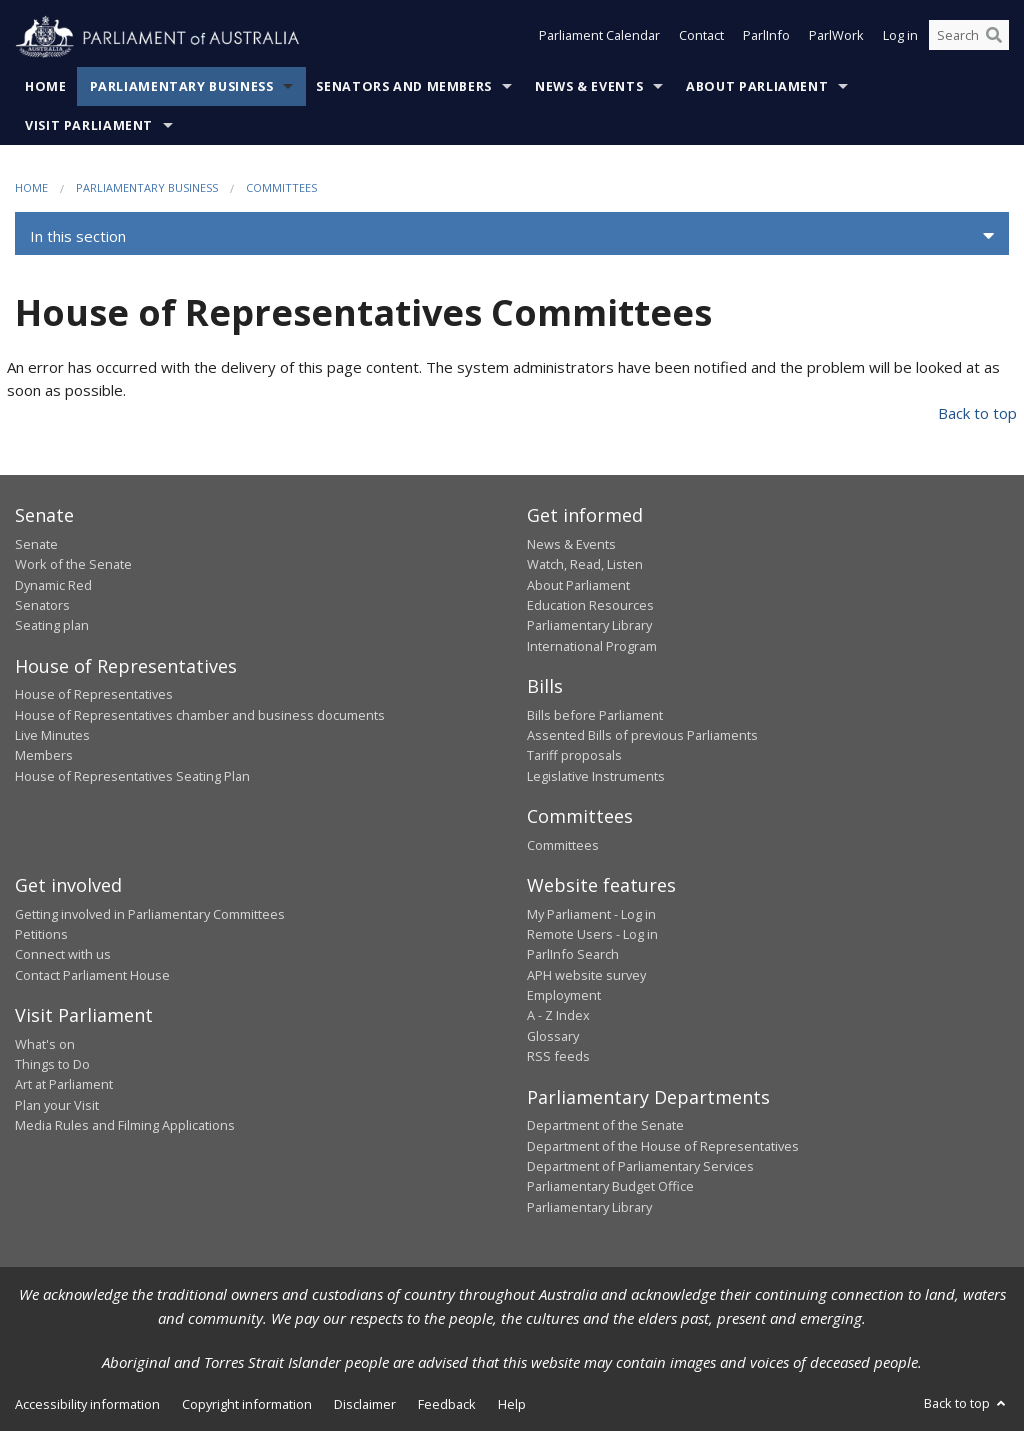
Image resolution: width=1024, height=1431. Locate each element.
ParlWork (836, 38)
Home (46, 86)
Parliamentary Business (182, 86)
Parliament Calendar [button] (599, 38)
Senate (36, 544)
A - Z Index (558, 1015)
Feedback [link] (447, 1404)
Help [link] (512, 1404)
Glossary (553, 1036)
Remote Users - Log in (592, 934)
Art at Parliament (64, 1084)
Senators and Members (404, 86)
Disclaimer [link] (365, 1404)
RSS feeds (558, 1056)
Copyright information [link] (247, 1404)
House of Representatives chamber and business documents (200, 715)
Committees (281, 187)
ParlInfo (766, 38)
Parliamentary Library (589, 625)
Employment (564, 995)
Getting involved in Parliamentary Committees (150, 914)
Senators (42, 605)
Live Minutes (52, 735)
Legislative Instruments (596, 776)
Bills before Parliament (595, 715)
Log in (900, 38)
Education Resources (590, 605)
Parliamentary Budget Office (610, 1186)
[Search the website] (969, 38)
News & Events (589, 86)
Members (44, 755)
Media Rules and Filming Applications (125, 1125)
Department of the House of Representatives (663, 1146)
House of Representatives (94, 694)
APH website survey (586, 975)
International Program (592, 646)
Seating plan (52, 625)
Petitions (41, 934)
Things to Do (52, 1064)
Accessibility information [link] (87, 1404)
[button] (512, 236)
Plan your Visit (57, 1105)
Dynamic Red (53, 585)
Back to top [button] (966, 1403)
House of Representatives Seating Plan (132, 776)
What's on (45, 1044)
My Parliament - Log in (591, 914)
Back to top (977, 413)
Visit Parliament (89, 125)
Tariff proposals (574, 755)
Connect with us (63, 954)
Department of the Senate (605, 1125)
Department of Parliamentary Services (640, 1166)
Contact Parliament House (92, 975)
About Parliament (757, 86)
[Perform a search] (994, 38)
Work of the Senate (73, 564)
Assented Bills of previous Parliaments (642, 735)
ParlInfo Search (573, 954)
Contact (701, 38)
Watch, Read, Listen (585, 564)
